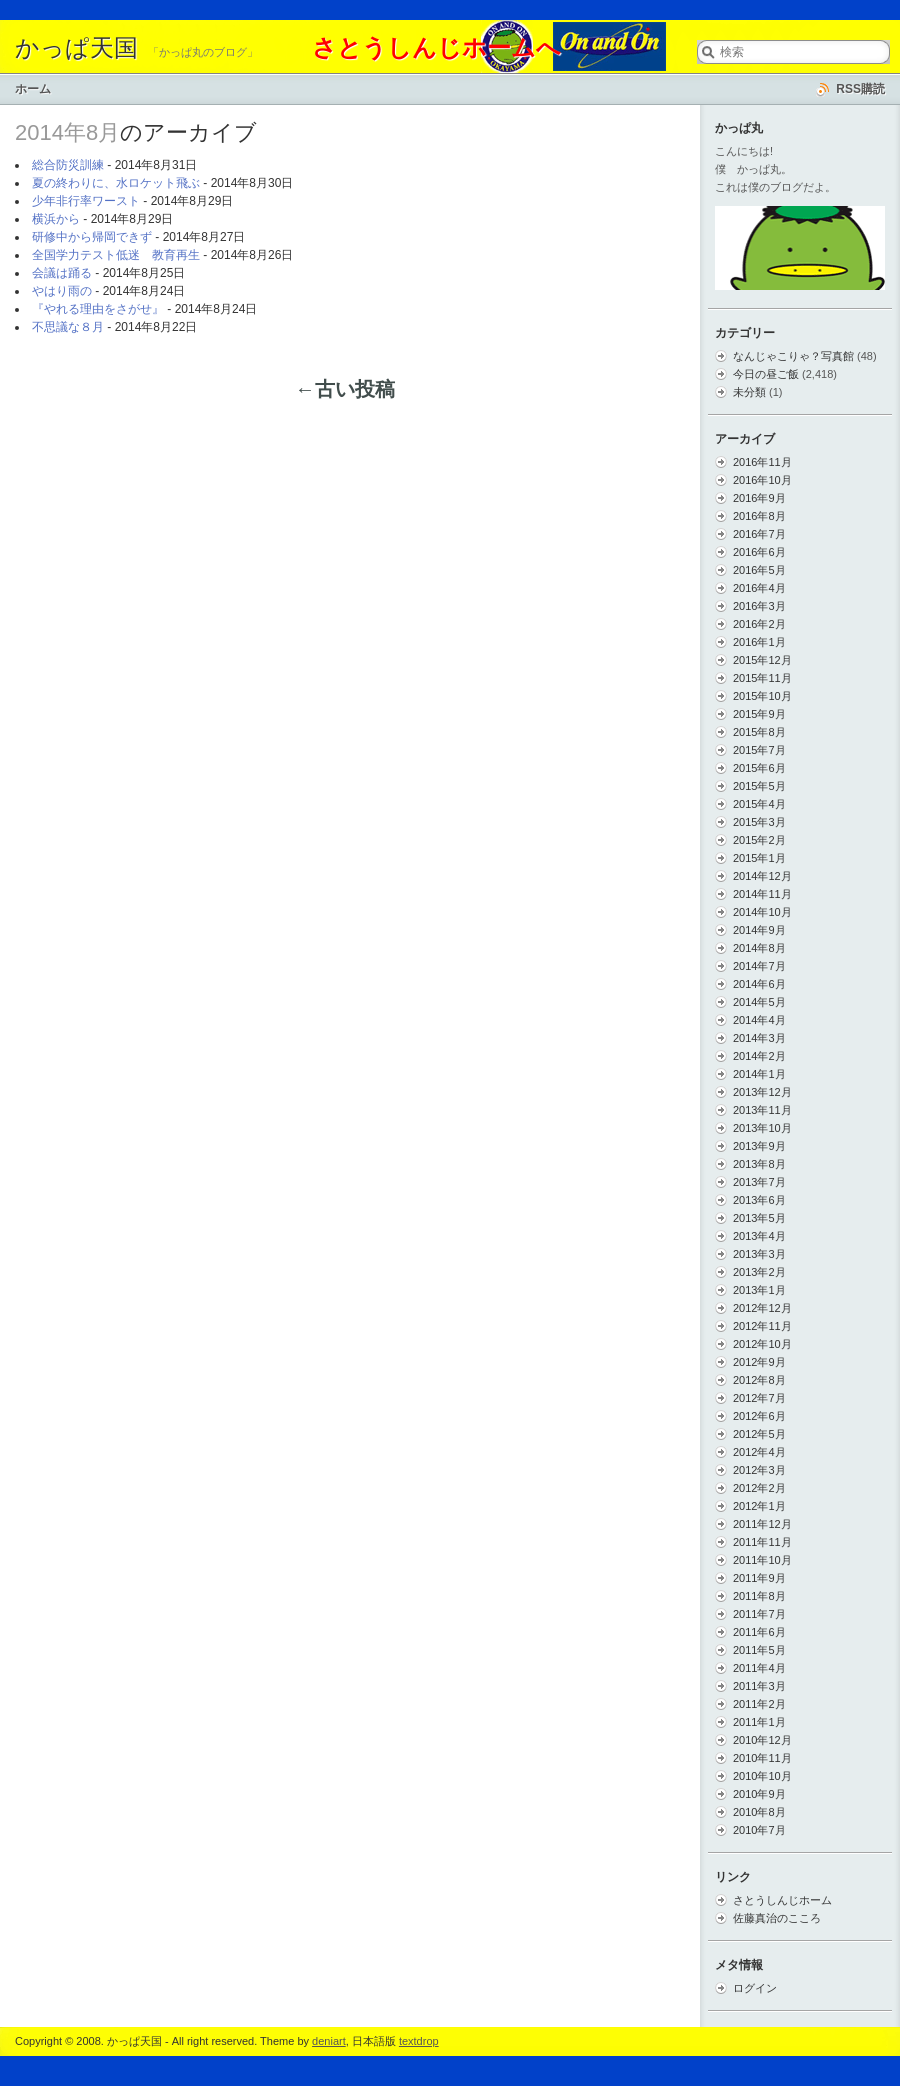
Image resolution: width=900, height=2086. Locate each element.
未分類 (749, 392)
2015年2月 (759, 840)
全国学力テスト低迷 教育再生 (116, 255)
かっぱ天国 (76, 48)
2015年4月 (759, 804)
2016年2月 (759, 624)
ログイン (755, 1988)
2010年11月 (762, 1758)
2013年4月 (759, 1236)
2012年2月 (759, 1488)
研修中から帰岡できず (92, 237)
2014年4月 (759, 1020)
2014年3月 (759, 1038)
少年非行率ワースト (86, 201)
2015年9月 (759, 714)
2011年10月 (762, 1560)
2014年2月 (759, 1056)
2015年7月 (759, 750)
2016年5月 (759, 570)
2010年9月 (759, 1794)
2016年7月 (759, 534)
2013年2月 (759, 1272)
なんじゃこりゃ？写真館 (793, 356)
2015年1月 (759, 858)
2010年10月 (762, 1776)
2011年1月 (759, 1722)
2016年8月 (759, 516)
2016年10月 (762, 480)
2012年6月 (759, 1416)
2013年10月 (762, 1128)
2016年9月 (759, 498)
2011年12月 (762, 1524)
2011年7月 (759, 1614)
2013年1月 (759, 1290)
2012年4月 (759, 1452)
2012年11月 (762, 1326)
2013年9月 (759, 1146)
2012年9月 (759, 1362)
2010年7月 (759, 1830)
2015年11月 (762, 678)
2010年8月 (759, 1812)
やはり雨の (62, 291)
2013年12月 (762, 1092)
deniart (329, 2041)
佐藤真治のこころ (777, 1918)
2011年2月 (759, 1704)
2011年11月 (762, 1542)
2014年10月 (762, 912)
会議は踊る (62, 273)
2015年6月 (759, 768)
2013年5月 (759, 1218)
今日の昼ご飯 (766, 374)
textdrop (419, 2041)
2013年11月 (762, 1110)
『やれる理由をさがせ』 (98, 309)
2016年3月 (759, 606)
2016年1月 (759, 642)
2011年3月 (759, 1686)
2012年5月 (759, 1434)
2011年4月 (759, 1668)
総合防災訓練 (68, 165)
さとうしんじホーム (782, 1900)
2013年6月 (759, 1200)
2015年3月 (759, 822)
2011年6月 (759, 1632)
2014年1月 (759, 1074)
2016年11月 (762, 462)
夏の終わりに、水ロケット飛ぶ (116, 183)
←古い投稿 (345, 389)
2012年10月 (762, 1344)
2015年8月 (759, 732)
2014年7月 (759, 966)
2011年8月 (759, 1596)
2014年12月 (762, 876)
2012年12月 (762, 1308)
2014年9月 (759, 930)
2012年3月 (759, 1470)
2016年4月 (759, 588)
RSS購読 (860, 89)
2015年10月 (762, 696)
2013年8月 (759, 1164)
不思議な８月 (68, 327)
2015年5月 (759, 786)
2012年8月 (759, 1380)
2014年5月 (759, 1002)
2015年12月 (762, 660)
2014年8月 (759, 948)
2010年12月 (762, 1740)
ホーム (33, 89)
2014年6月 (759, 984)
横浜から (56, 219)
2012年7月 (759, 1398)
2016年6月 (759, 552)
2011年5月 (759, 1650)
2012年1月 (759, 1506)
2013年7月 (759, 1182)
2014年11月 (762, 894)
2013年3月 (759, 1254)
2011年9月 (759, 1578)
